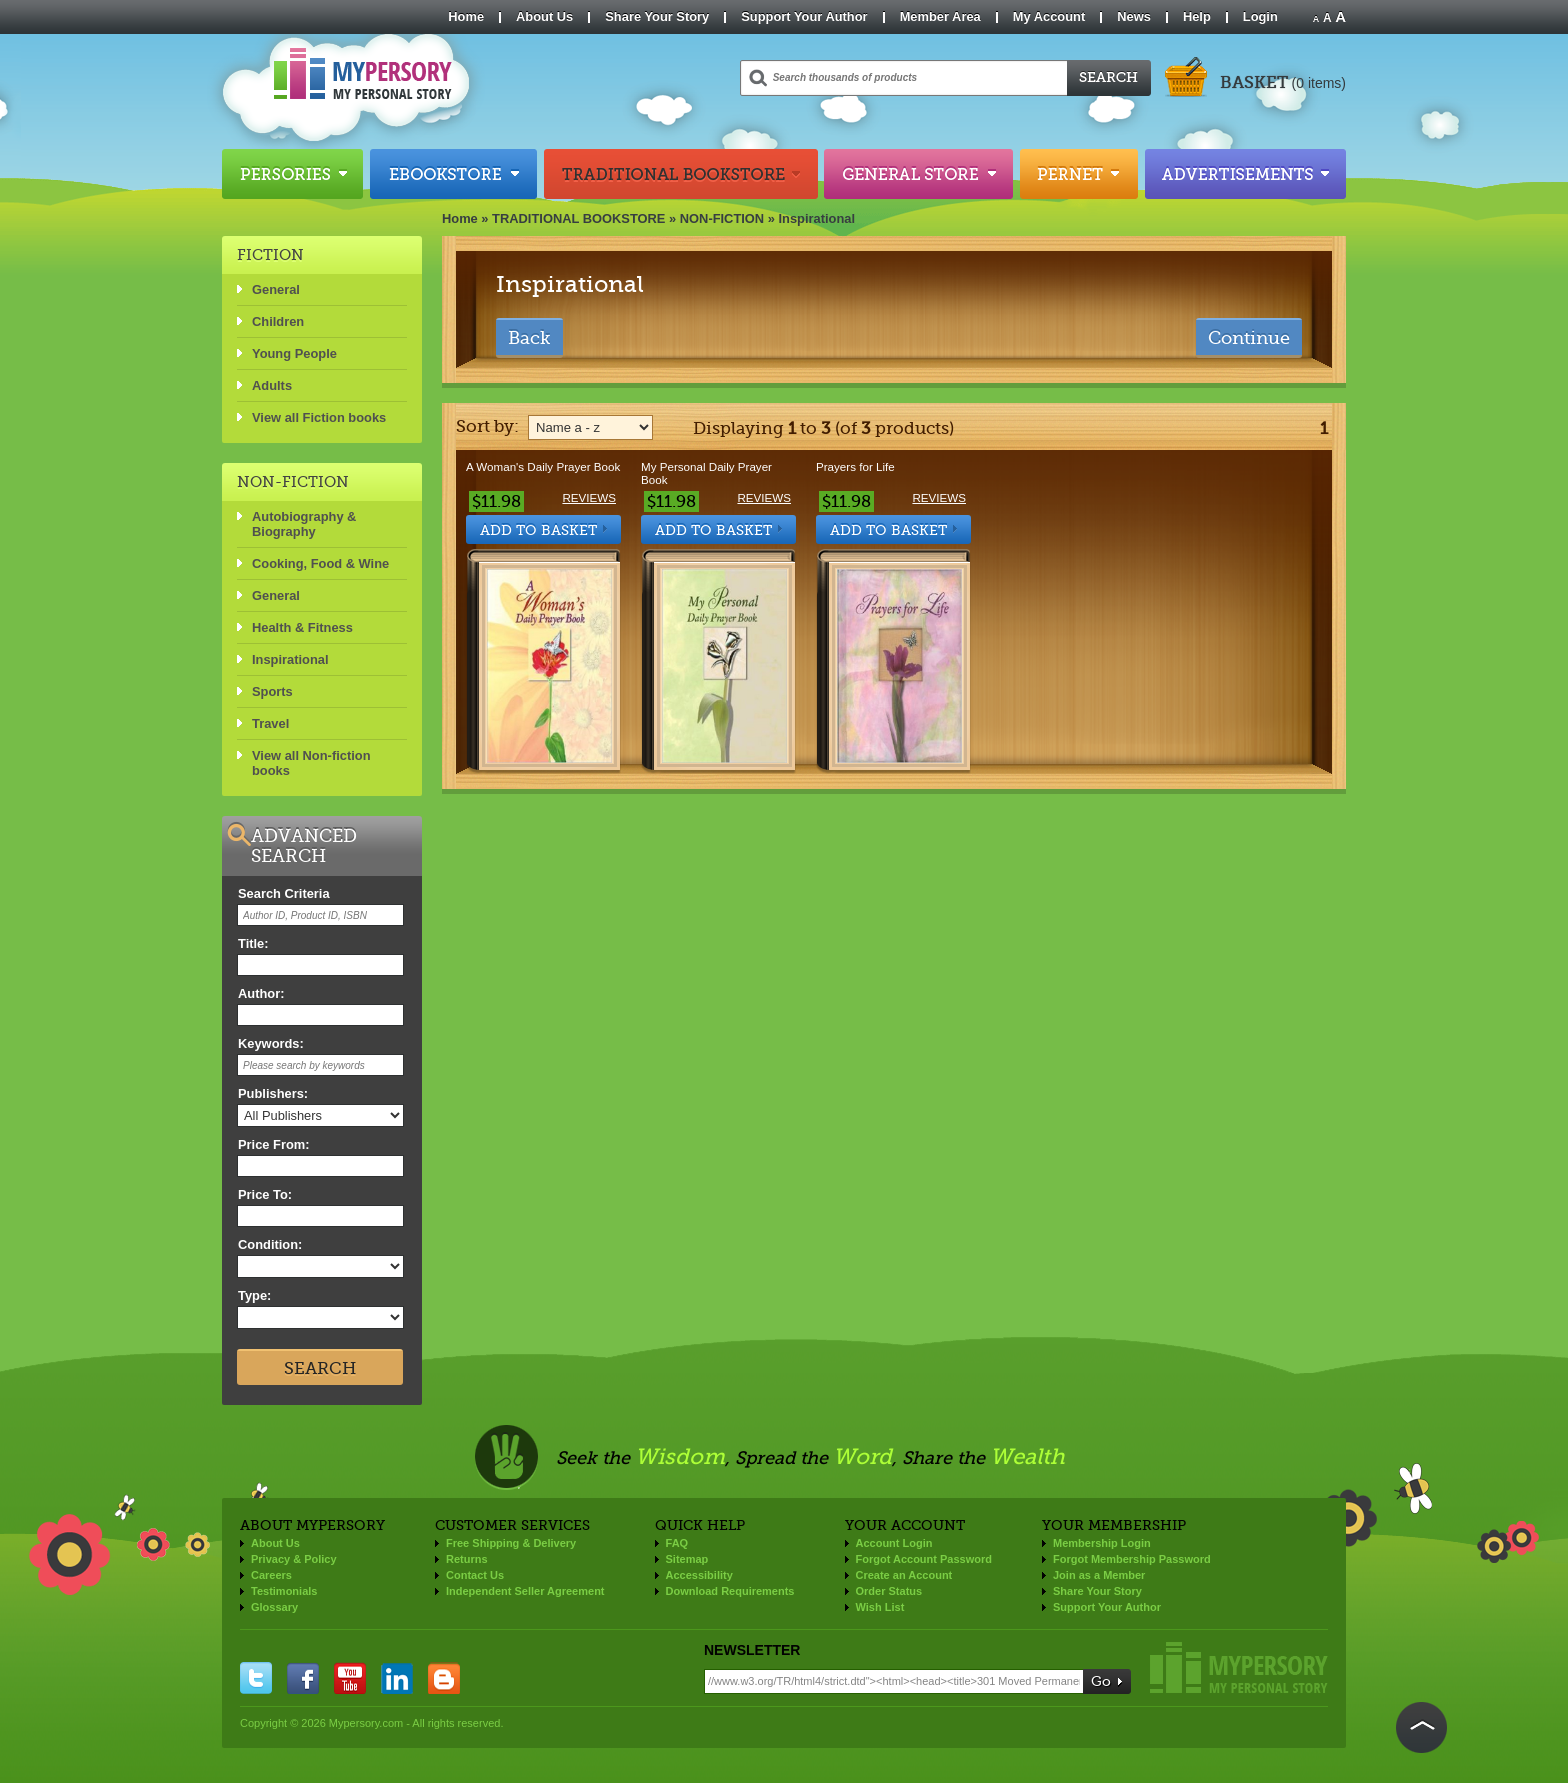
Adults (272, 385)
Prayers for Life (855, 466)
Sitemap (687, 1559)
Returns (467, 1559)
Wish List (880, 1607)
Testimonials (284, 1591)
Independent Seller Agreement (525, 1591)
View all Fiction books (319, 417)
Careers (271, 1575)
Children (278, 321)
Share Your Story (657, 16)
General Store (918, 174)
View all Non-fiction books (311, 763)
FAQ (677, 1543)
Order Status (889, 1591)
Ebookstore (453, 174)
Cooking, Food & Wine (320, 563)
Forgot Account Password (924, 1559)
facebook (303, 1678)
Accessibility (699, 1575)
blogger (444, 1678)
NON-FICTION (722, 218)
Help (1197, 16)
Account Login (894, 1543)
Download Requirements (730, 1591)
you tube (350, 1678)
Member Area (940, 16)
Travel (270, 723)
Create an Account (904, 1575)
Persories (292, 174)
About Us (544, 16)
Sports (272, 691)
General (276, 289)
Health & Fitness (302, 627)
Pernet (1079, 174)
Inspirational (817, 218)
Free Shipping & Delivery (511, 1543)
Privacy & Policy (294, 1559)
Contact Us (475, 1575)
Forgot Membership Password (1132, 1559)
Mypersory (1239, 1667)
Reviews (589, 497)
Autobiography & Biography (304, 524)
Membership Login (1102, 1543)
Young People (294, 353)
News (1134, 16)
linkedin (397, 1678)
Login (1260, 16)
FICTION (270, 255)
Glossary (274, 1607)
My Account (1049, 16)
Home (466, 16)
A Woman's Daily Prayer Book (543, 466)
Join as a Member (1099, 1575)
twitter (256, 1678)
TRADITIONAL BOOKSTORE (578, 218)
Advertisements (1245, 174)
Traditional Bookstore (681, 174)
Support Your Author (804, 16)
